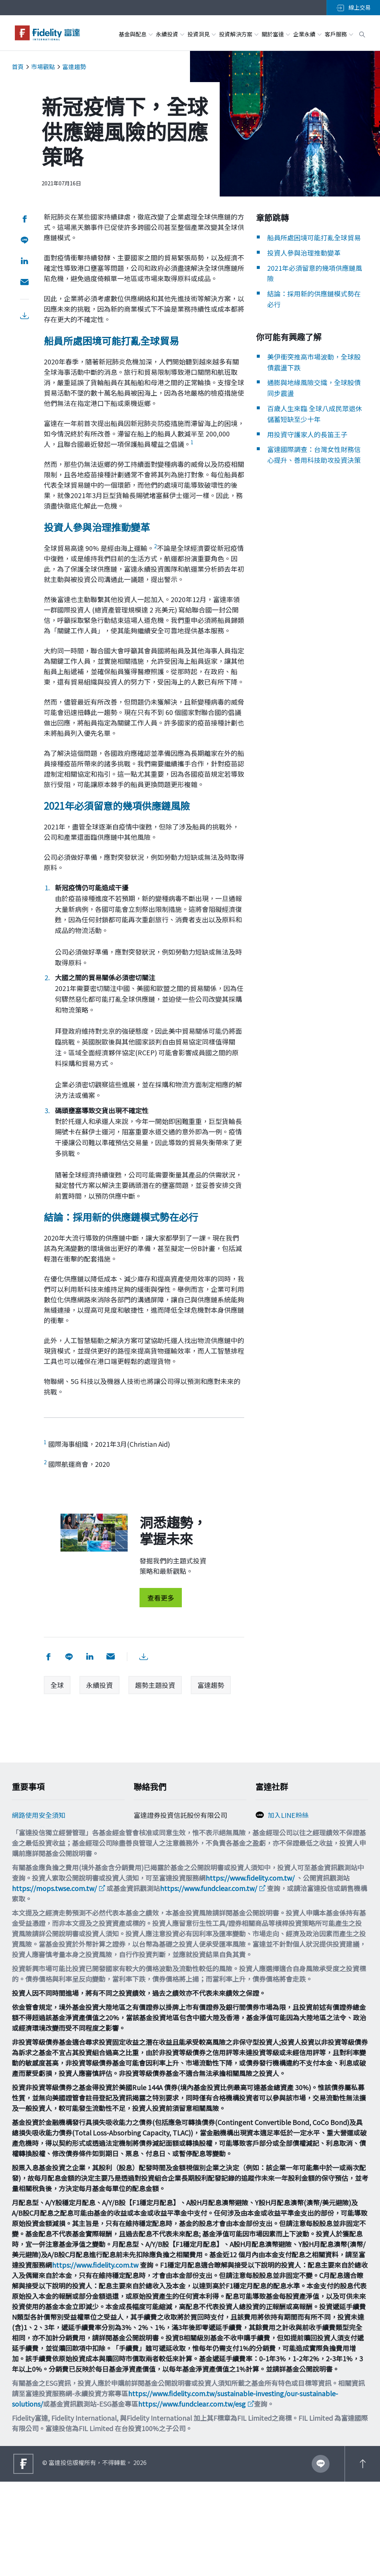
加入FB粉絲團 (288, 1833)
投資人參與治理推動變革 (304, 263)
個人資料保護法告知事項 (48, 1848)
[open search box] (362, 33)
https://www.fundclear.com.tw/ (208, 1982)
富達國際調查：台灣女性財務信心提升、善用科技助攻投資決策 (310, 470)
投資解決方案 (238, 34)
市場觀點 (43, 66)
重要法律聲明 (32, 1892)
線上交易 (353, 7)
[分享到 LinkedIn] (24, 261)
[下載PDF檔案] (24, 316)
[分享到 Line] (24, 240)
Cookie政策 (29, 1833)
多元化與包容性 (35, 1907)
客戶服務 (339, 34)
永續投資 (170, 34)
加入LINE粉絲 (288, 1818)
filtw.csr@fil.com (165, 1886)
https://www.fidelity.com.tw (95, 2359)
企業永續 (307, 34)
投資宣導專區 (32, 1878)
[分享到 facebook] (24, 219)
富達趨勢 (74, 66)
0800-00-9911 (159, 1859)
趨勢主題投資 (155, 1685)
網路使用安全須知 (38, 1818)
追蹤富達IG (284, 1849)
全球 (57, 1685)
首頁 (18, 66)
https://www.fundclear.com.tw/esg (192, 2498)
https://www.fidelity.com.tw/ (250, 1972)
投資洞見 (201, 34)
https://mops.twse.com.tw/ (54, 1982)
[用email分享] (24, 282)
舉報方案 (25, 1863)
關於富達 (275, 34)
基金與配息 (135, 34)
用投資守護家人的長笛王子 (307, 444)
